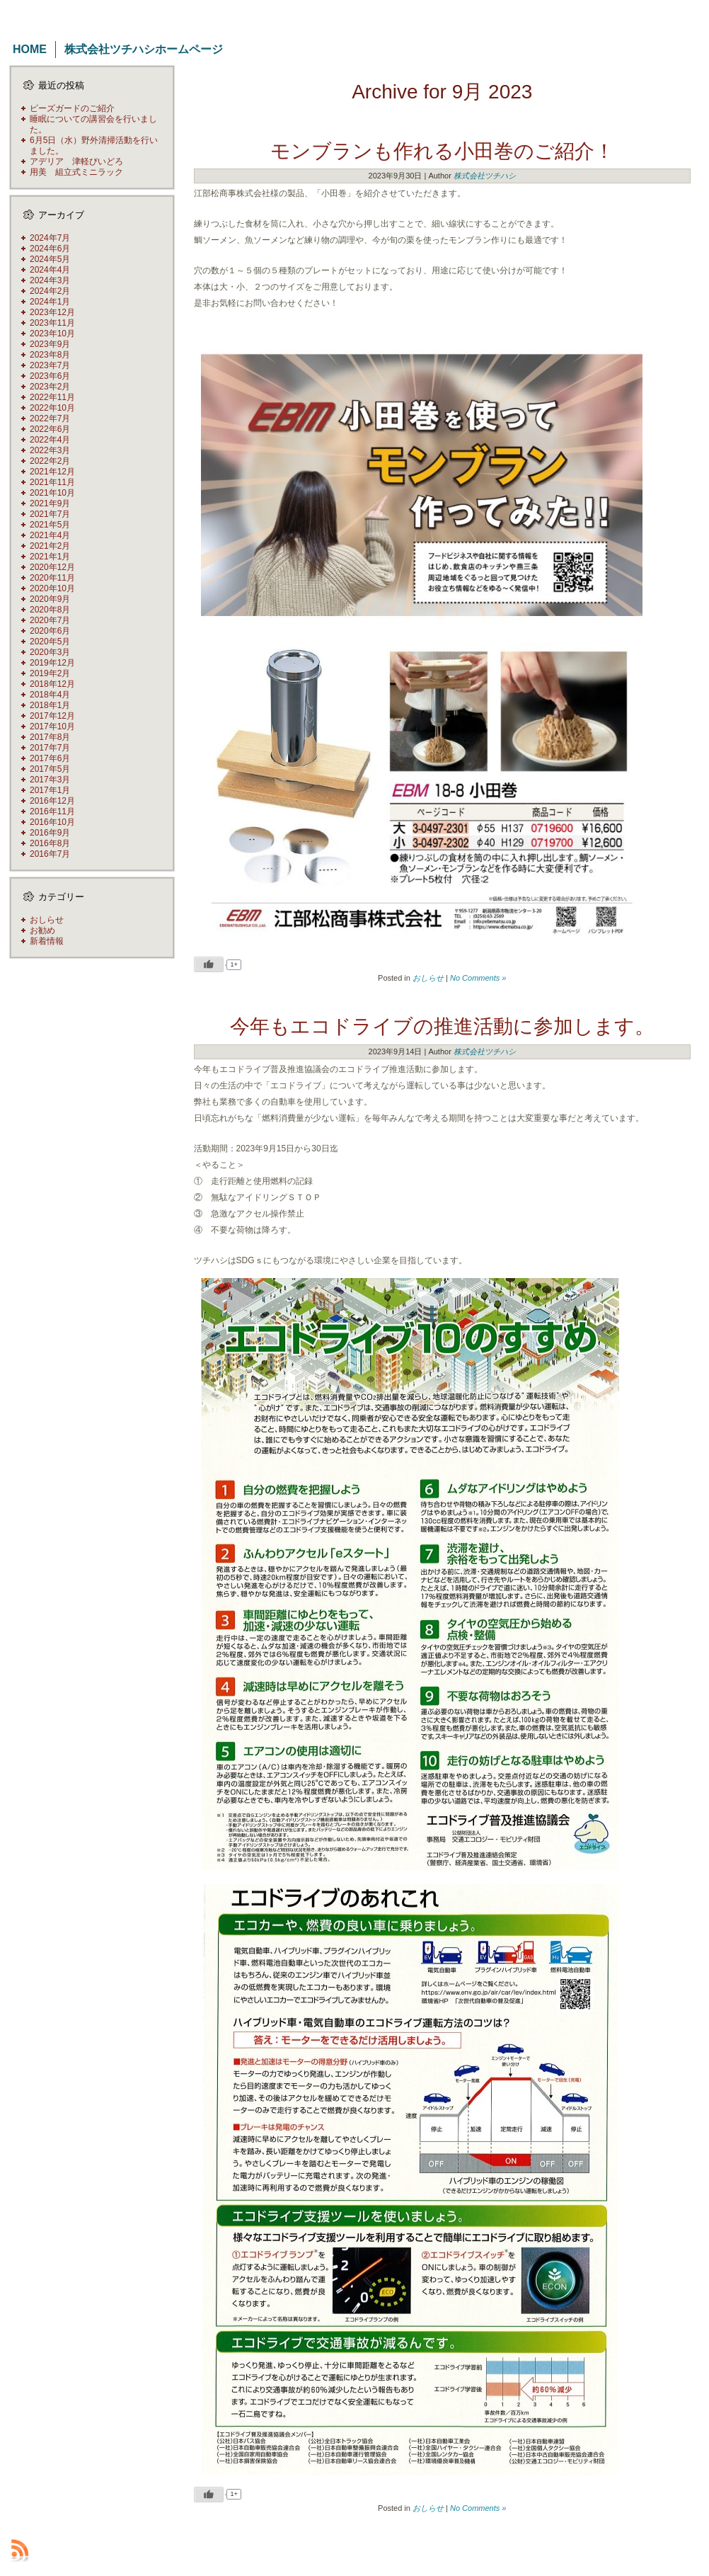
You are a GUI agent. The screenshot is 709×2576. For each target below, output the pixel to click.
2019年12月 (52, 663)
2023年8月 (50, 355)
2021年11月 (52, 482)
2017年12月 (52, 716)
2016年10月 (52, 822)
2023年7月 (50, 365)
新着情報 (47, 941)
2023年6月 (50, 376)
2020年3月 (50, 652)
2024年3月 (50, 280)
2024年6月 (50, 248)
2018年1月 (50, 705)
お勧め (42, 930)
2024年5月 (50, 259)
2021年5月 (50, 525)
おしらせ (47, 920)
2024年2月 (50, 291)
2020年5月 (50, 641)
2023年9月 (50, 344)
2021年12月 (52, 472)
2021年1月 (50, 557)
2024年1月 (50, 302)
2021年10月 (52, 493)
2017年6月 (50, 758)
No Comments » (478, 978)
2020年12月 (52, 567)
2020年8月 (50, 610)
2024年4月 (50, 270)
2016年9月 (50, 833)
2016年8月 (50, 843)
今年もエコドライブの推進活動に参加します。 (442, 1026)
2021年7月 (50, 514)
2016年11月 (52, 811)
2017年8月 (50, 737)
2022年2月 (50, 461)
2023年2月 (50, 387)
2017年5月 (50, 769)
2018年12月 (52, 684)
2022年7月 (50, 418)
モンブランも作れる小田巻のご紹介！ (442, 151)
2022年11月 (52, 397)
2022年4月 (50, 440)
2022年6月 (50, 429)
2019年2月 (50, 673)
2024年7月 (50, 238)
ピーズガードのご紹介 (72, 108)
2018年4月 (50, 695)
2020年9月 (50, 599)
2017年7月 (50, 748)
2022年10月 (52, 408)
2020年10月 (52, 588)
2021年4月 (50, 535)
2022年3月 (50, 450)
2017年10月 (52, 726)
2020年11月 (52, 578)
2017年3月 (50, 780)
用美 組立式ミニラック (76, 172)
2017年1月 (50, 790)
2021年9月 (50, 503)
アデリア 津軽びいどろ (76, 161)
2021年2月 (50, 546)
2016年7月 (50, 854)
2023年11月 (52, 323)
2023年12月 (52, 312)
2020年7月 (50, 620)
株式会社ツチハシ (485, 175)
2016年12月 (52, 801)
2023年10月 (52, 333)
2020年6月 (50, 631)
